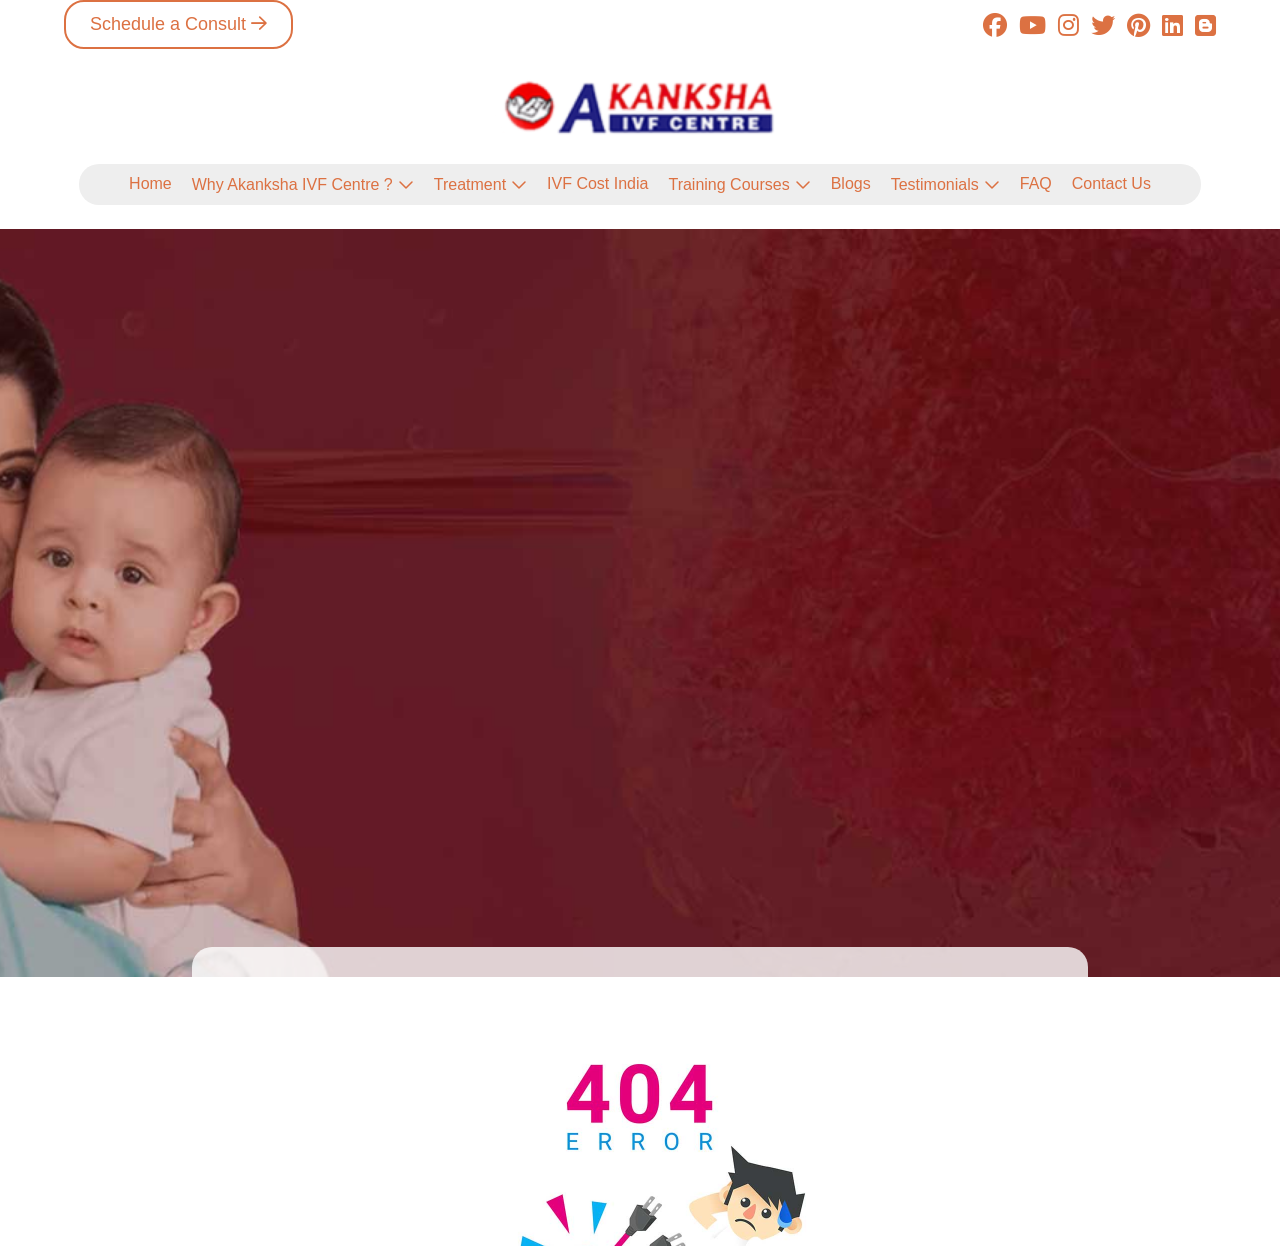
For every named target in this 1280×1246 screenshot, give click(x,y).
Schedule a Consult (168, 24)
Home (150, 183)
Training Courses (728, 184)
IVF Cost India (597, 183)
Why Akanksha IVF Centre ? (292, 184)
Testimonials (935, 184)
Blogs (851, 183)
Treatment (470, 184)
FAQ (1036, 183)
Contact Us (1111, 183)
